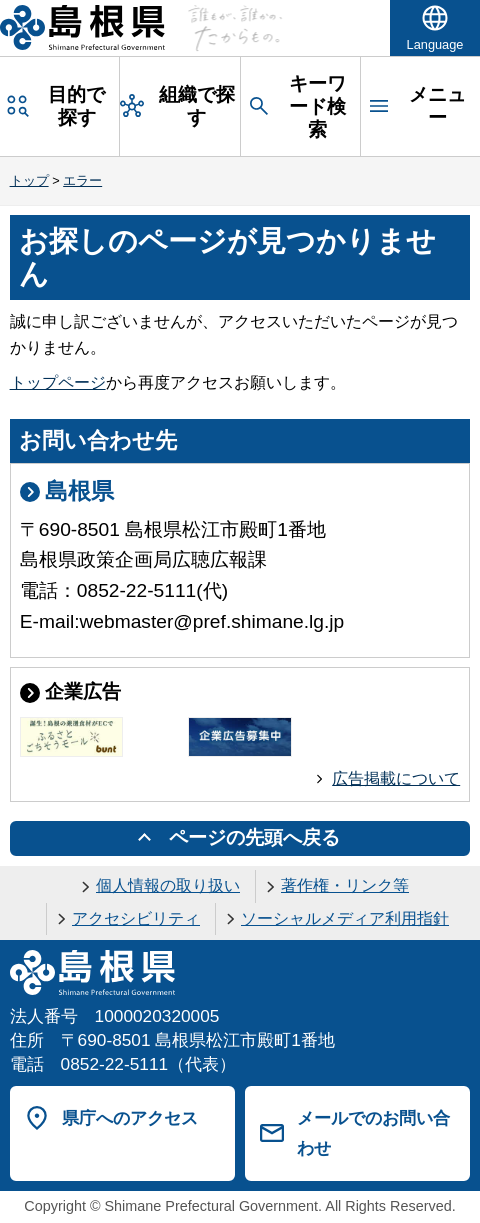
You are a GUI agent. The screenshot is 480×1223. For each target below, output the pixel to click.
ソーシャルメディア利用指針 (345, 918)
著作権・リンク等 (345, 885)
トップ (29, 180)
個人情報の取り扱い (168, 885)
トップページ (58, 382)
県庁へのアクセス (130, 1118)
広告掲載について (396, 778)
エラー (82, 180)
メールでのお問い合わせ (373, 1133)
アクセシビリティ (136, 918)
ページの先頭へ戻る (254, 837)
